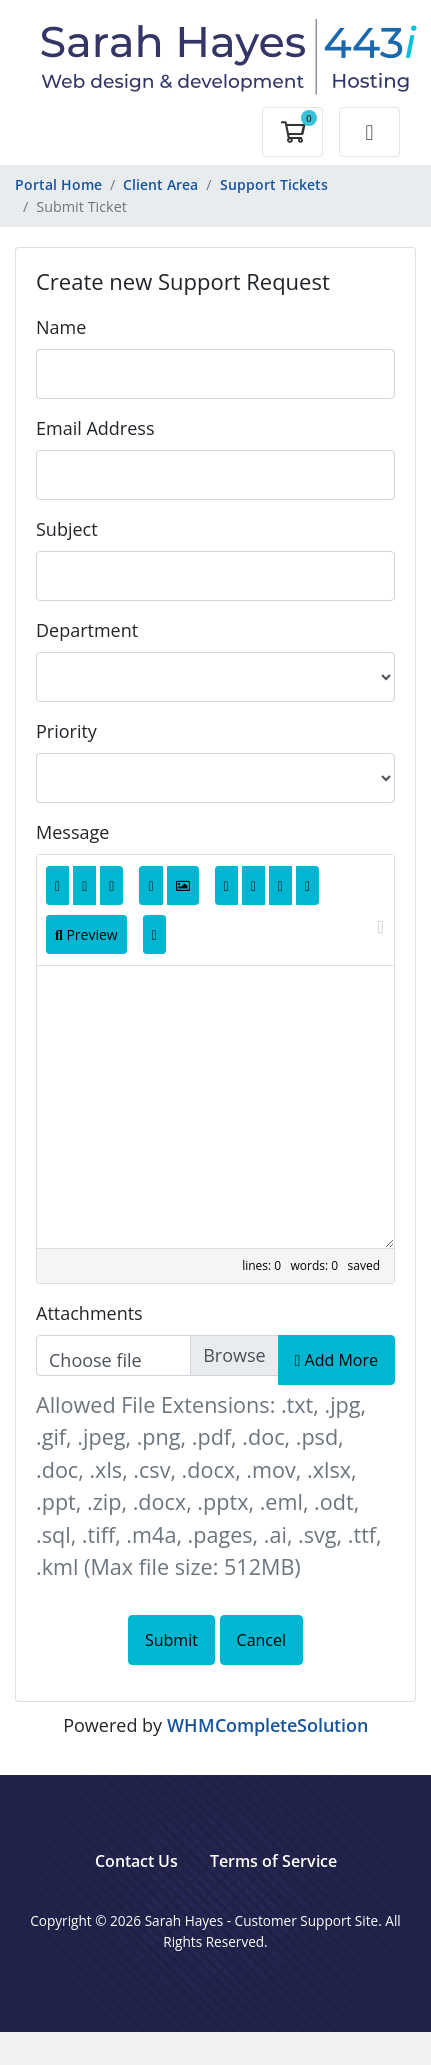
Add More (336, 1360)
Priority (66, 731)
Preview (86, 934)
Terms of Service (273, 1861)
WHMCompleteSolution (267, 1725)
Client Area (160, 184)
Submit (171, 1640)
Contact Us (136, 1861)
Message (72, 832)
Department (87, 630)
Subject (67, 529)
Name (61, 327)
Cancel (261, 1640)
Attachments (89, 1313)
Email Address (95, 428)
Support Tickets (274, 184)
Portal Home (58, 184)
